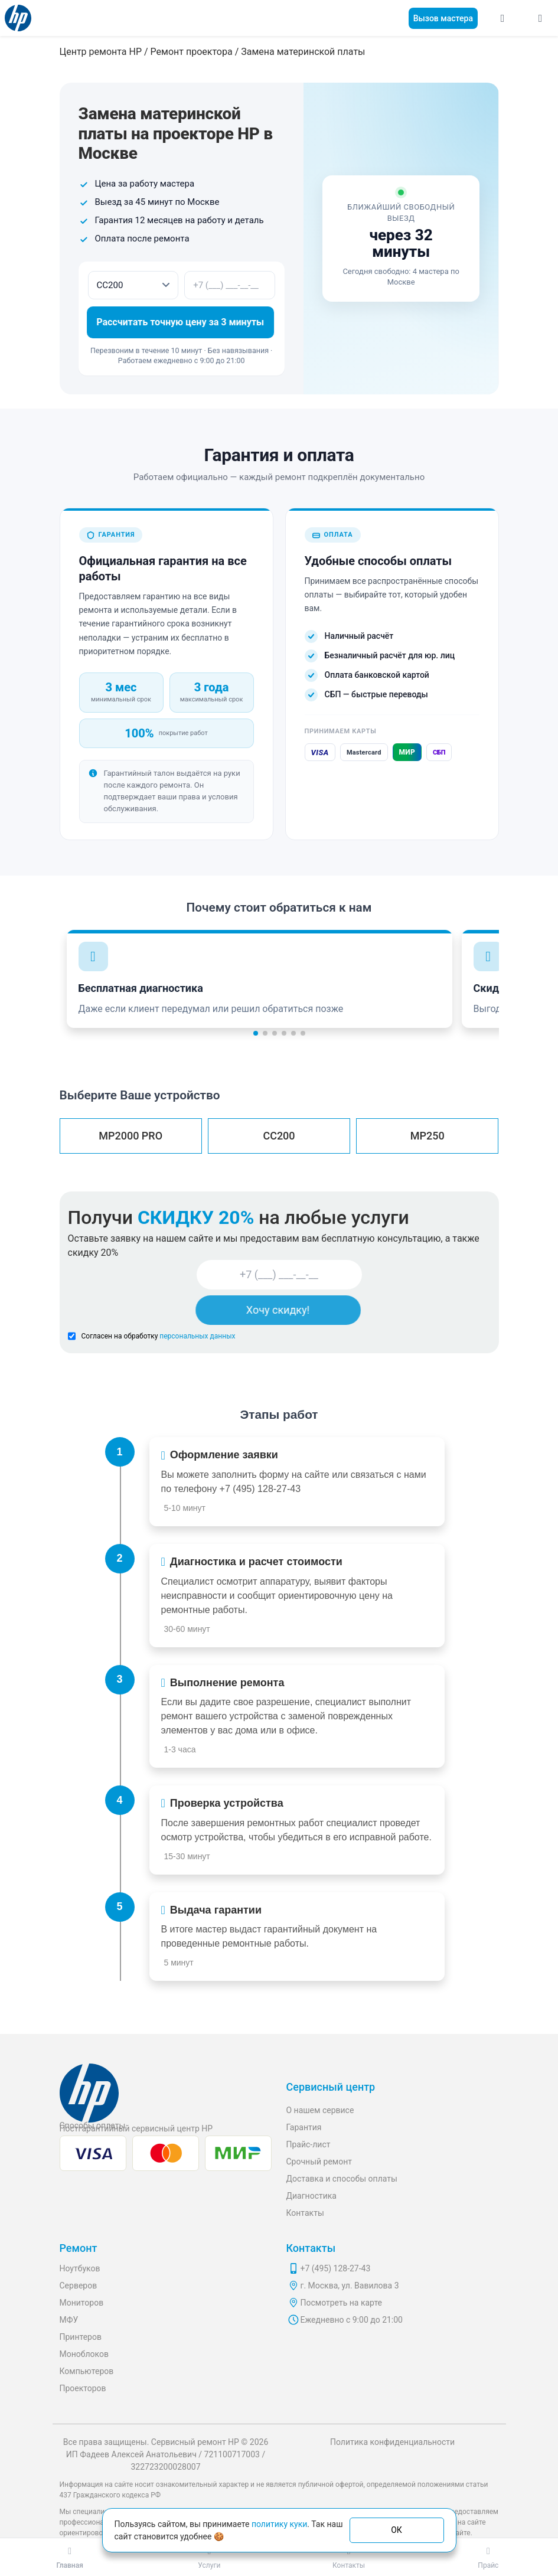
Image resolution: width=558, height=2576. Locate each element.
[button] (255, 1033)
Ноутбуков (80, 2268)
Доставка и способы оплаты (341, 2178)
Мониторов (82, 2302)
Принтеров (81, 2337)
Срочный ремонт (319, 2161)
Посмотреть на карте (342, 2302)
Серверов (78, 2285)
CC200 (279, 1135)
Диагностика (311, 2195)
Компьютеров (87, 2371)
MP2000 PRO (130, 1135)
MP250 (427, 1135)
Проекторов (83, 2388)
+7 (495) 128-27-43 (260, 1489)
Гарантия (304, 2127)
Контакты (305, 2213)
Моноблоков (84, 2354)
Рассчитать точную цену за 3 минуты (181, 322)
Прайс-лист (308, 2144)
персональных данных (197, 1336)
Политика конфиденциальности (392, 2442)
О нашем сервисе (320, 2110)
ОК (396, 2530)
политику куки (279, 2524)
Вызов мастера (443, 18)
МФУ (69, 2319)
